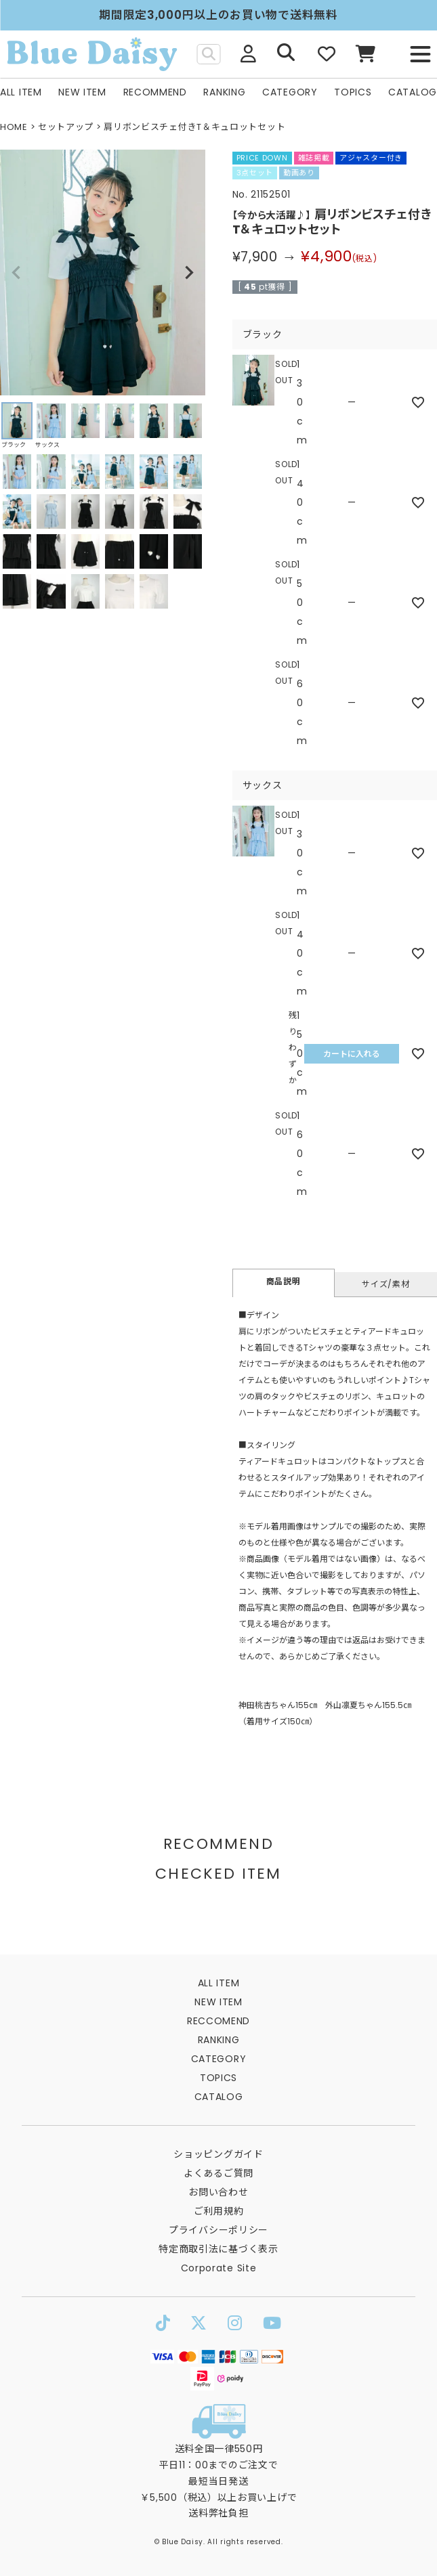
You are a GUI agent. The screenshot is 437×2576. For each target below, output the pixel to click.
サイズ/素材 (385, 1284)
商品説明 (283, 1281)
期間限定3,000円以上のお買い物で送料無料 (218, 15)
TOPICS (352, 92)
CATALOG (412, 92)
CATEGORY (290, 92)
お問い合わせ (218, 2192)
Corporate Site (219, 2268)
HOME (14, 127)
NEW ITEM (82, 92)
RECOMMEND (155, 92)
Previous (16, 272)
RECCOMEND (218, 2021)
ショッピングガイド (218, 2154)
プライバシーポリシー (218, 2230)
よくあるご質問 (218, 2173)
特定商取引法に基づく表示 (218, 2249)
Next (189, 272)
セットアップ (65, 127)
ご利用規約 (219, 2211)
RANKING (224, 92)
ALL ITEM (21, 92)
